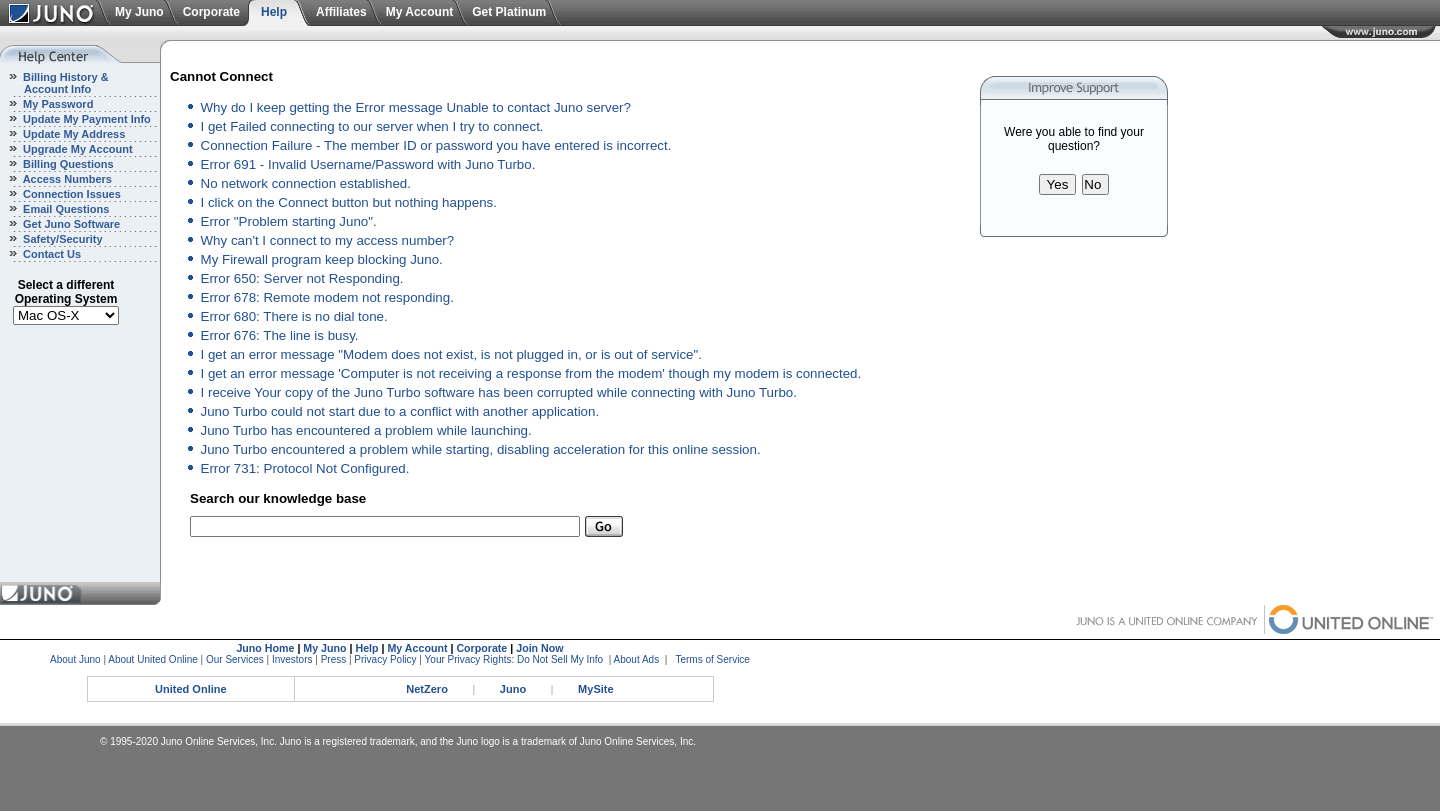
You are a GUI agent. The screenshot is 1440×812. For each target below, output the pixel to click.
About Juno (75, 659)
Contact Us (50, 254)
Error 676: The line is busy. (280, 335)
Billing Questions (67, 164)
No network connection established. (306, 183)
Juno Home (265, 648)
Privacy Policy (385, 659)
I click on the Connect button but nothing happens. (349, 202)
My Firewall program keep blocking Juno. (322, 259)
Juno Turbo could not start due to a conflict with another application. (400, 411)
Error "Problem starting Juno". (289, 221)
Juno (513, 689)
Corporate (211, 12)
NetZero (427, 689)
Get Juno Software (70, 224)
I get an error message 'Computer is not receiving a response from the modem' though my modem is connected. (531, 373)
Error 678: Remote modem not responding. (327, 297)
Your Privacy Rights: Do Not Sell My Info (514, 659)
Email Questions (64, 209)
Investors (292, 659)
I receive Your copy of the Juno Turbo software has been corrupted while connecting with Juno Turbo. (499, 392)
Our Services (235, 659)
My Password (56, 104)
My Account (420, 12)
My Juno (139, 12)
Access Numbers (66, 179)
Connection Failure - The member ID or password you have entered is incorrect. (436, 145)
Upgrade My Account (76, 149)
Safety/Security (61, 239)
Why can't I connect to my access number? (328, 240)
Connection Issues (70, 194)
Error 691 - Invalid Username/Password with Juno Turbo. (368, 164)
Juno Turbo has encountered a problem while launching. (366, 430)
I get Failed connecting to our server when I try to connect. (372, 126)
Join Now (539, 648)
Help (274, 12)
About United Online (153, 659)
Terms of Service (712, 659)
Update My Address (72, 134)
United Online (191, 689)
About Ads (637, 659)
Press (334, 659)
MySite (595, 689)
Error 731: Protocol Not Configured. (305, 468)
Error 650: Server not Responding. (302, 278)
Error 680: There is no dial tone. (294, 316)
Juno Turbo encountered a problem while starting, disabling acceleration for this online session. (481, 449)
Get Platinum (509, 12)
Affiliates (341, 12)
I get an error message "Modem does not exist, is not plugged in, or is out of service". (451, 354)
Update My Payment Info (85, 119)
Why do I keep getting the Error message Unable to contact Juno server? (416, 107)
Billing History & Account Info (54, 83)
